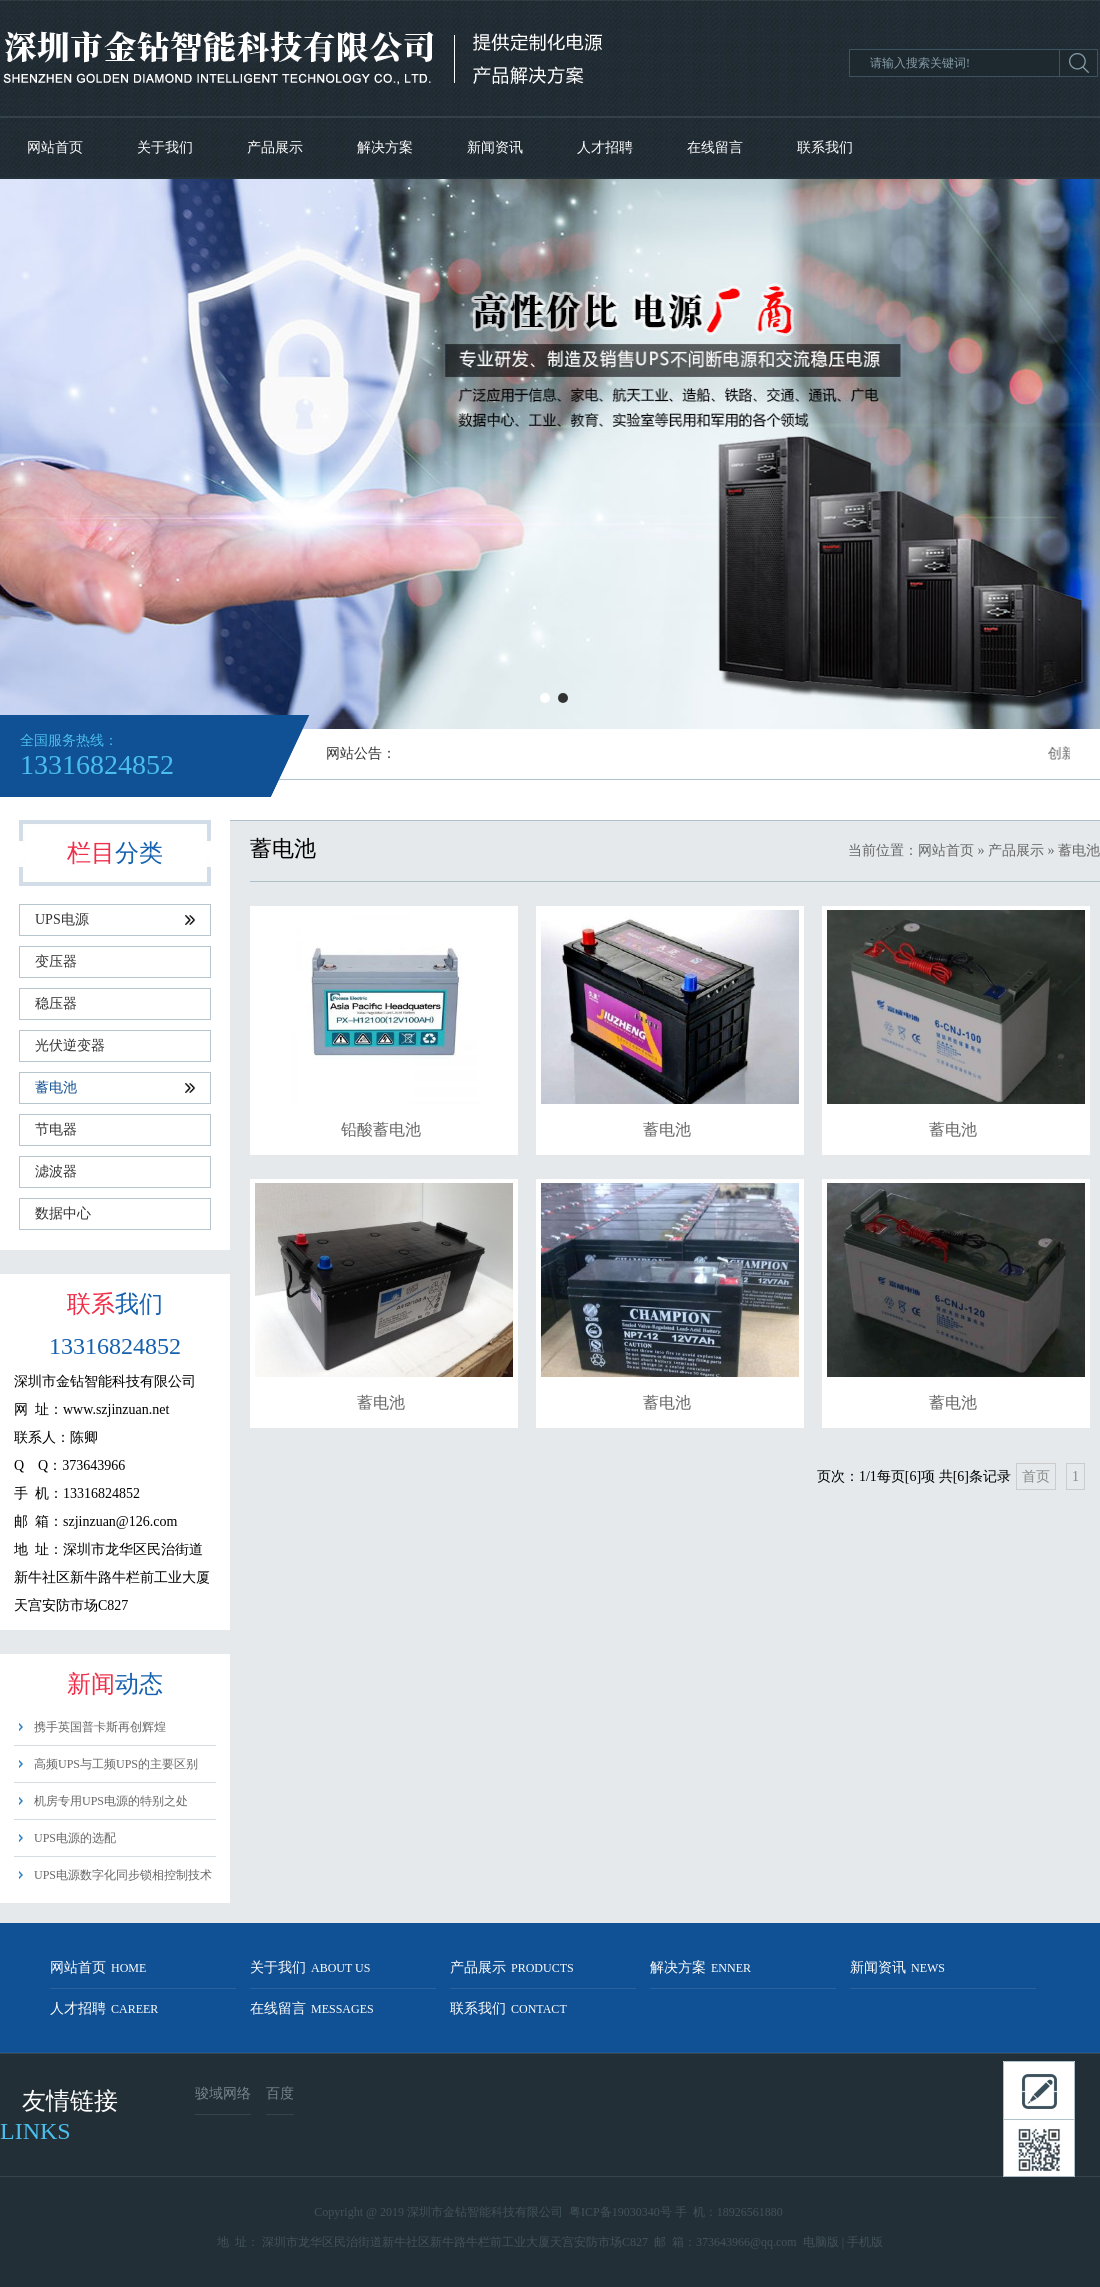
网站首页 (55, 147)
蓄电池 (115, 1087)
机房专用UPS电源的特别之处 (111, 1801)
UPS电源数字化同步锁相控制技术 (123, 1875)
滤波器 (56, 1171)
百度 (280, 2093)
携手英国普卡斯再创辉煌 (100, 1727)
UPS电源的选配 (75, 1838)
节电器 (56, 1129)
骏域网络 (223, 2093)
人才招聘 (605, 147)
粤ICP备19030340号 (620, 2212)
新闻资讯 (495, 147)
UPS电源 (115, 919)
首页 (1036, 1476)
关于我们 (165, 147)
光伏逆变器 (70, 1045)
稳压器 (56, 1003)
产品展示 (275, 147)
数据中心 (63, 1213)
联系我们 (825, 147)
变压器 (56, 961)
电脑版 (821, 2242)
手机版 (865, 2242)
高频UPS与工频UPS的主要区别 (116, 1764)
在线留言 (715, 147)
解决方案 (385, 147)
